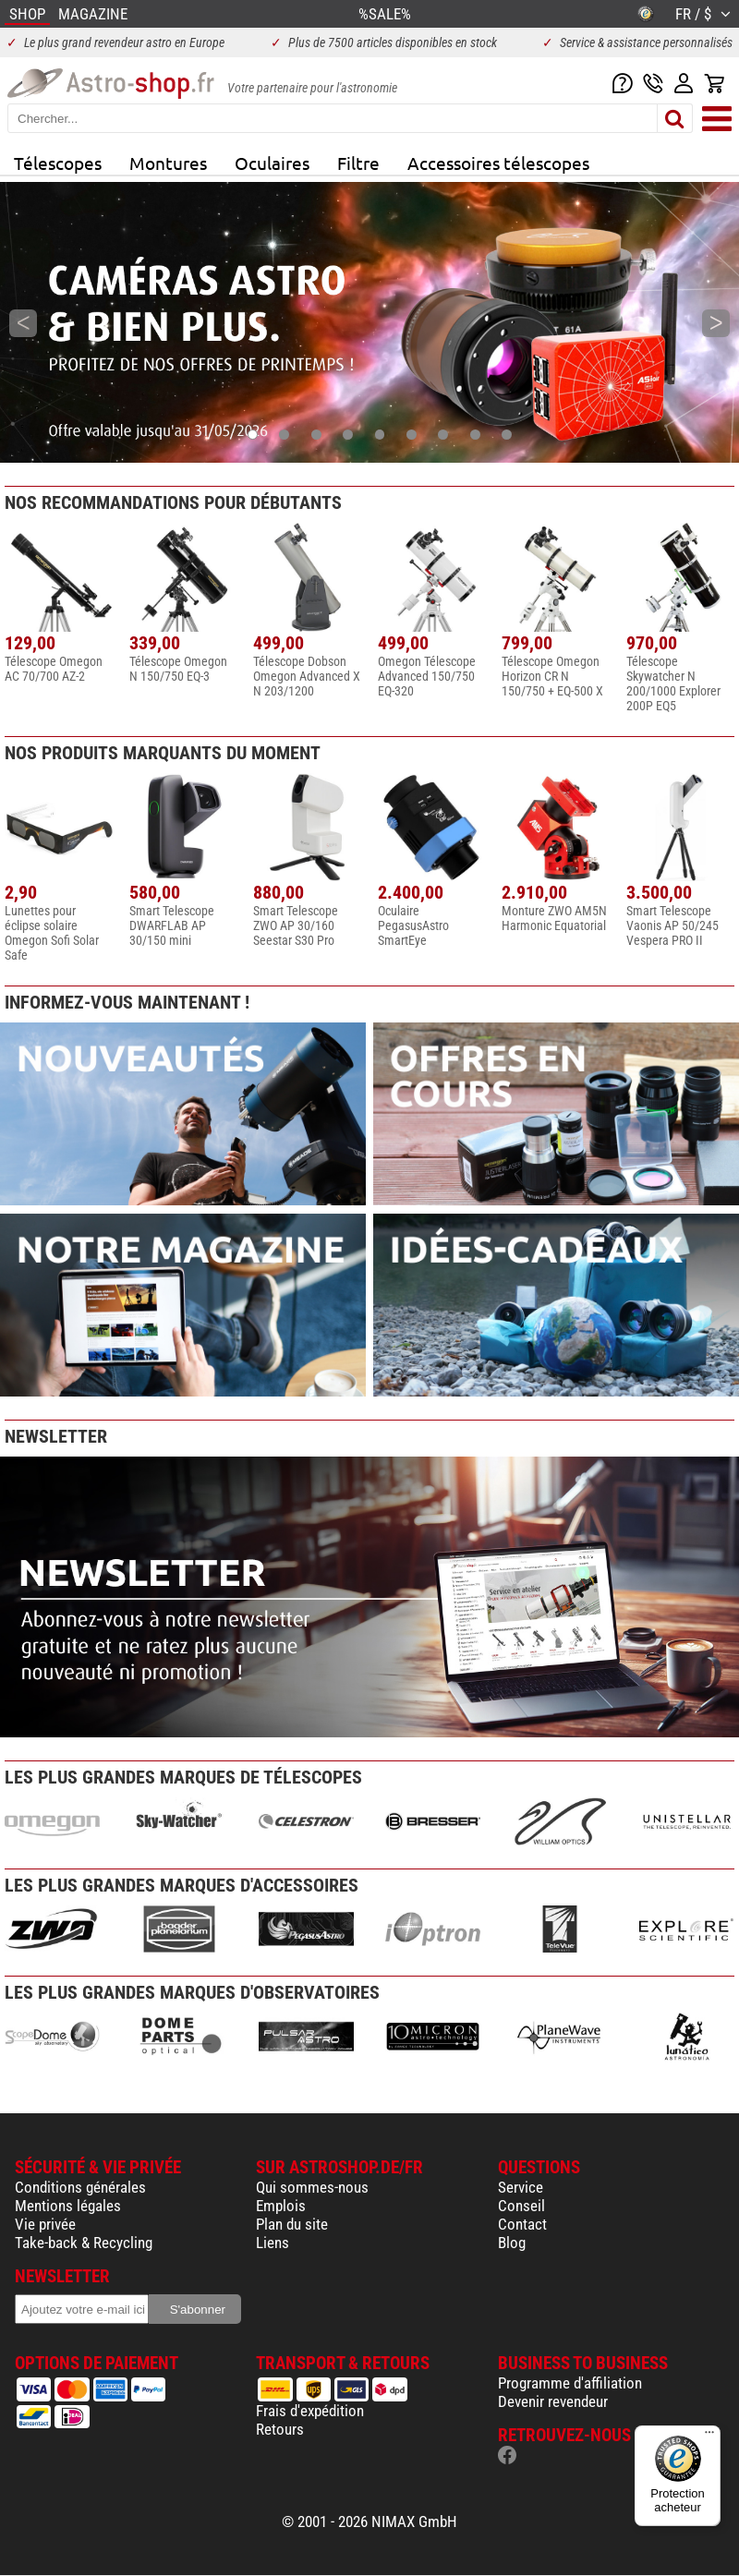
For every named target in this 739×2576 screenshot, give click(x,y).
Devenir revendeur (553, 2401)
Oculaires (272, 162)
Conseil (521, 2205)
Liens (272, 2242)
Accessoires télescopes (498, 162)
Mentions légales (68, 2205)
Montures (168, 162)
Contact (522, 2224)
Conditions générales (80, 2187)
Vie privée (45, 2224)
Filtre (358, 162)
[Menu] (709, 2436)
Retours (280, 2429)
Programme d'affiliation (570, 2383)
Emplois (281, 2205)
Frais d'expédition (310, 2410)
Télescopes (58, 162)
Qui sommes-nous (312, 2187)
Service (520, 2187)
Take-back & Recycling (83, 2242)
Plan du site (292, 2224)
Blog (512, 2242)
